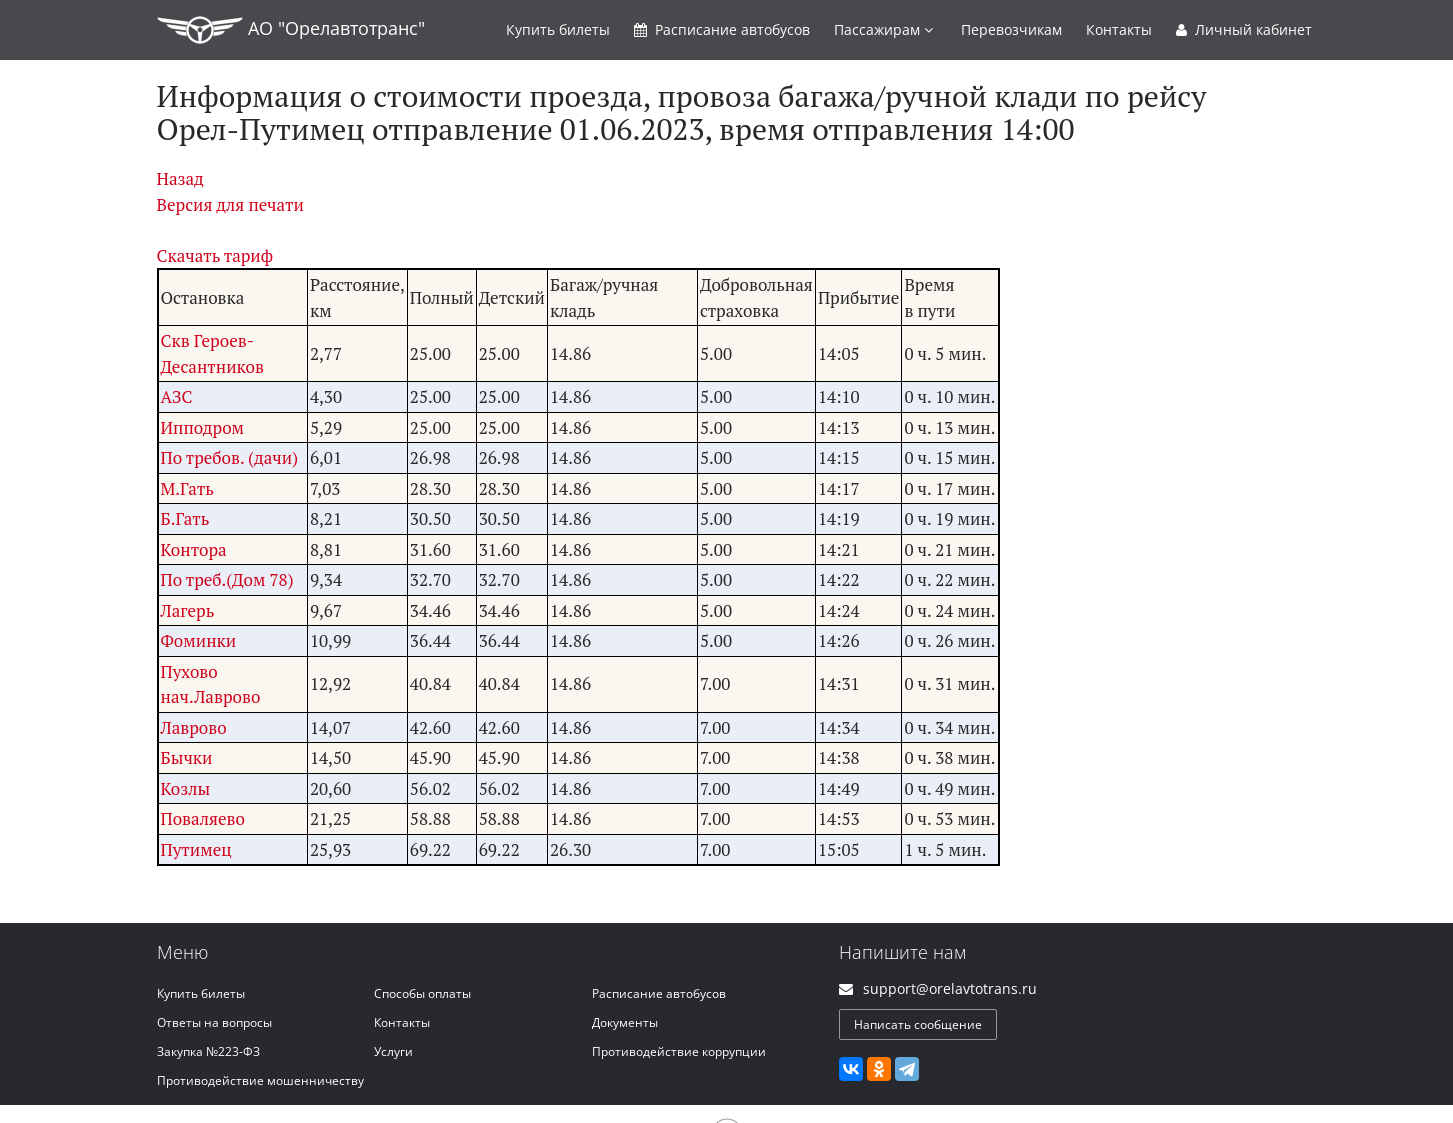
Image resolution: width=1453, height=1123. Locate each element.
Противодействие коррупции (679, 1051)
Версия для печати (230, 204)
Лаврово (194, 727)
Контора (194, 549)
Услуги (393, 1051)
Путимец (196, 849)
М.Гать (187, 488)
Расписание (722, 29)
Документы (625, 1022)
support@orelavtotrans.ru (950, 988)
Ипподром (203, 427)
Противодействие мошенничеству (260, 1080)
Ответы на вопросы (214, 1022)
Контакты (1119, 29)
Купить (558, 29)
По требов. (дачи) (230, 457)
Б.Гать (185, 518)
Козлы (186, 788)
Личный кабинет (1244, 29)
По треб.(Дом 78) (227, 579)
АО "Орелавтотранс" (291, 30)
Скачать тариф (215, 255)
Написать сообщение (918, 1024)
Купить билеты (201, 993)
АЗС (177, 396)
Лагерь (188, 610)
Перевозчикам (1011, 29)
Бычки (187, 757)
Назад (180, 178)
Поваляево (203, 818)
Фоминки (199, 640)
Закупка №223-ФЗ (208, 1051)
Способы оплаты (422, 993)
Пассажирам (883, 29)
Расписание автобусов (659, 993)
